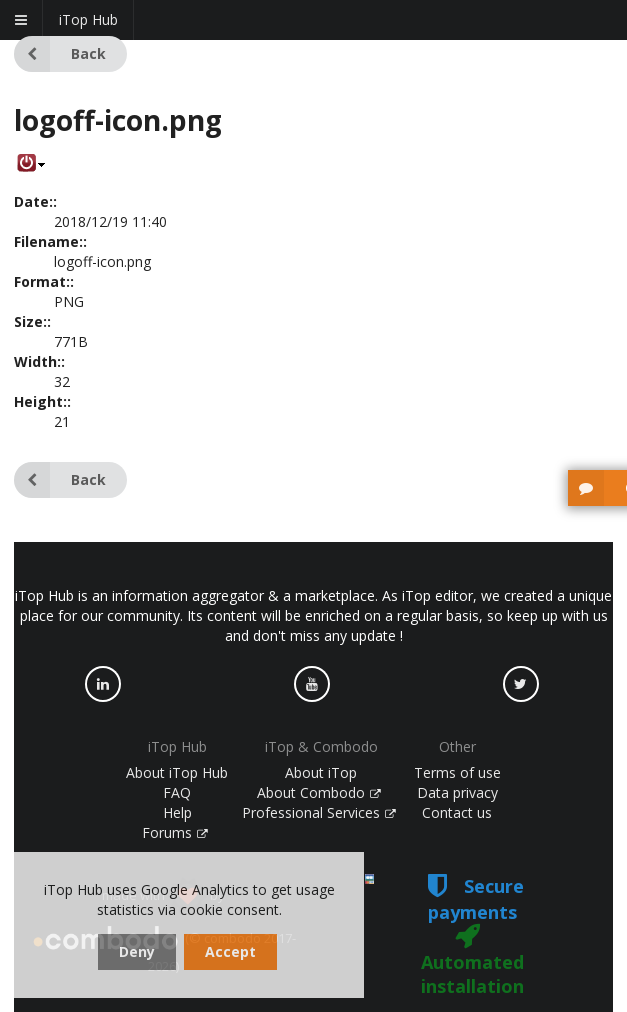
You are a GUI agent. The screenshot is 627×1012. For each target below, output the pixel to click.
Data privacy (457, 792)
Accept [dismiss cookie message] (230, 951)
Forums (175, 832)
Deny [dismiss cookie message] (137, 951)
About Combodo (319, 792)
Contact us (457, 812)
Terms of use (457, 772)
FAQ (177, 792)
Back (60, 54)
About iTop (321, 772)
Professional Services (319, 812)
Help (177, 812)
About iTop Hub (177, 772)
